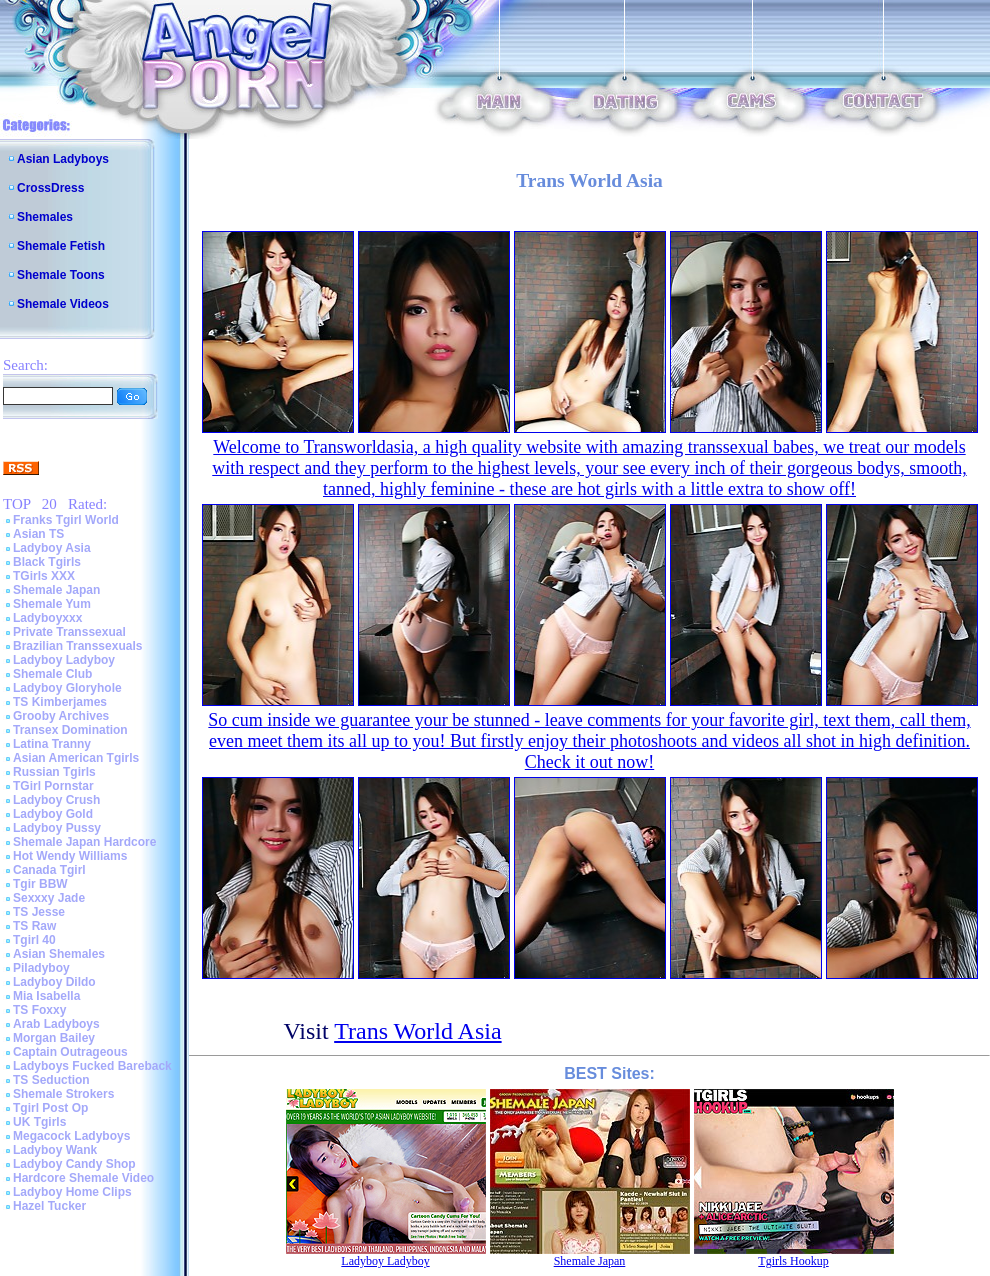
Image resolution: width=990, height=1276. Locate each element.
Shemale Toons (61, 275)
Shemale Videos (63, 304)
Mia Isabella (46, 996)
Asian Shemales (59, 954)
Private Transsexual (69, 632)
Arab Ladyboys (56, 1024)
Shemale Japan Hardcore (84, 842)
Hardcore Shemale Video (83, 1178)
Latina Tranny (52, 744)
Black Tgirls (47, 562)
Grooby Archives (61, 716)
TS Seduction (51, 1080)
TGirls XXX (44, 576)
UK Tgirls (39, 1122)
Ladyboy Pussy (57, 828)
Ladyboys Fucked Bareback (92, 1066)
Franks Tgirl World (66, 520)
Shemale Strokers (63, 1094)
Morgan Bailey (54, 1038)
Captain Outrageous (70, 1052)
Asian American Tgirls (76, 758)
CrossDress (50, 188)
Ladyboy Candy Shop (74, 1164)
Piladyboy (41, 968)
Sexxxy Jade (49, 898)
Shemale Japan (56, 590)
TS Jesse (39, 912)
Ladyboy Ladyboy (64, 660)
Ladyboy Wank (55, 1150)
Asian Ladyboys (63, 159)
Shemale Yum (52, 604)
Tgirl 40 (34, 940)
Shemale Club (52, 674)
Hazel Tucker (49, 1206)
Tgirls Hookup (793, 1261)
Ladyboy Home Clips (72, 1192)
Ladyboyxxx (47, 618)
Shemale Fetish (61, 246)
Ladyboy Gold (53, 814)
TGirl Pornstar (53, 786)
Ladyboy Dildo (54, 982)
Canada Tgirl (49, 870)
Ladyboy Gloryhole (67, 688)
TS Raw (34, 926)
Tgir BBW (40, 884)
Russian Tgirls (54, 772)
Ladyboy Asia (52, 548)
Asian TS (38, 534)
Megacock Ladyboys (71, 1136)
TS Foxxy (39, 1010)
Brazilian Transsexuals (77, 646)
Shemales (45, 217)
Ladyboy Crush (56, 800)
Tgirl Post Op (50, 1108)
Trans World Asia (417, 1031)
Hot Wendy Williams (70, 856)
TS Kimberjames (60, 702)
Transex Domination (70, 730)
